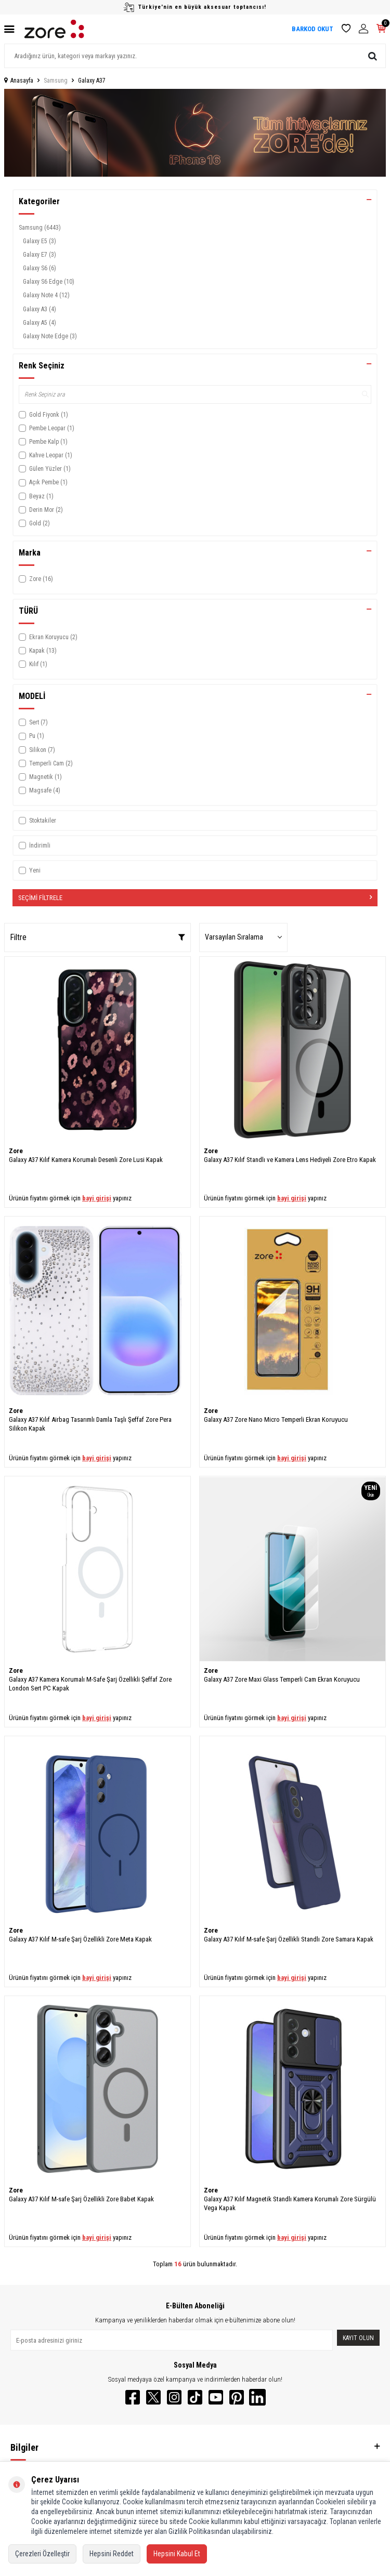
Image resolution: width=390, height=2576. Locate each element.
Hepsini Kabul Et (176, 2553)
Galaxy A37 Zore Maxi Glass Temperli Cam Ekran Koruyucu (282, 1679)
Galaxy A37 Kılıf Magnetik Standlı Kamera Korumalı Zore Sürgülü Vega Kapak (290, 2203)
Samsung (56, 80)
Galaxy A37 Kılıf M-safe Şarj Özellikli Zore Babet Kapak (81, 2199)
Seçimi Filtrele (195, 898)
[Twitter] (153, 2397)
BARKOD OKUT (312, 29)
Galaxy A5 (39, 323)
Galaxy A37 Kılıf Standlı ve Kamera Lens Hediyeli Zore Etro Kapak (290, 1160)
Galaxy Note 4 (46, 295)
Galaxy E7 (39, 254)
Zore (16, 1151)
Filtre (97, 937)
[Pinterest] (236, 2397)
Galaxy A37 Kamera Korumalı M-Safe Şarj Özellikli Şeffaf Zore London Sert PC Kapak (90, 1683)
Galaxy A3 (39, 309)
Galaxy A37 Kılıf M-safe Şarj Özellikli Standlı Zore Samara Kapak (288, 1939)
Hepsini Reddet (111, 2553)
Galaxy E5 (39, 241)
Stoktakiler (37, 820)
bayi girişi (96, 1198)
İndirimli (34, 845)
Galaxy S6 (39, 268)
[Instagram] (174, 2397)
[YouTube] (215, 2397)
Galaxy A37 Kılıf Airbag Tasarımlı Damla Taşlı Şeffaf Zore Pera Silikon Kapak (90, 1424)
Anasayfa (18, 80)
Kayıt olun (358, 2338)
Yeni (30, 870)
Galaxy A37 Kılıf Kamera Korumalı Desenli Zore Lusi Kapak (86, 1160)
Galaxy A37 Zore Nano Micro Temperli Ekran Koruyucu (276, 1419)
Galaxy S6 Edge (48, 282)
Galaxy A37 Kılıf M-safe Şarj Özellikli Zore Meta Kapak (80, 1939)
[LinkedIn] (257, 2397)
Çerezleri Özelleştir (42, 2553)
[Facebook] (132, 2397)
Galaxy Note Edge (50, 336)
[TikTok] (195, 2397)
